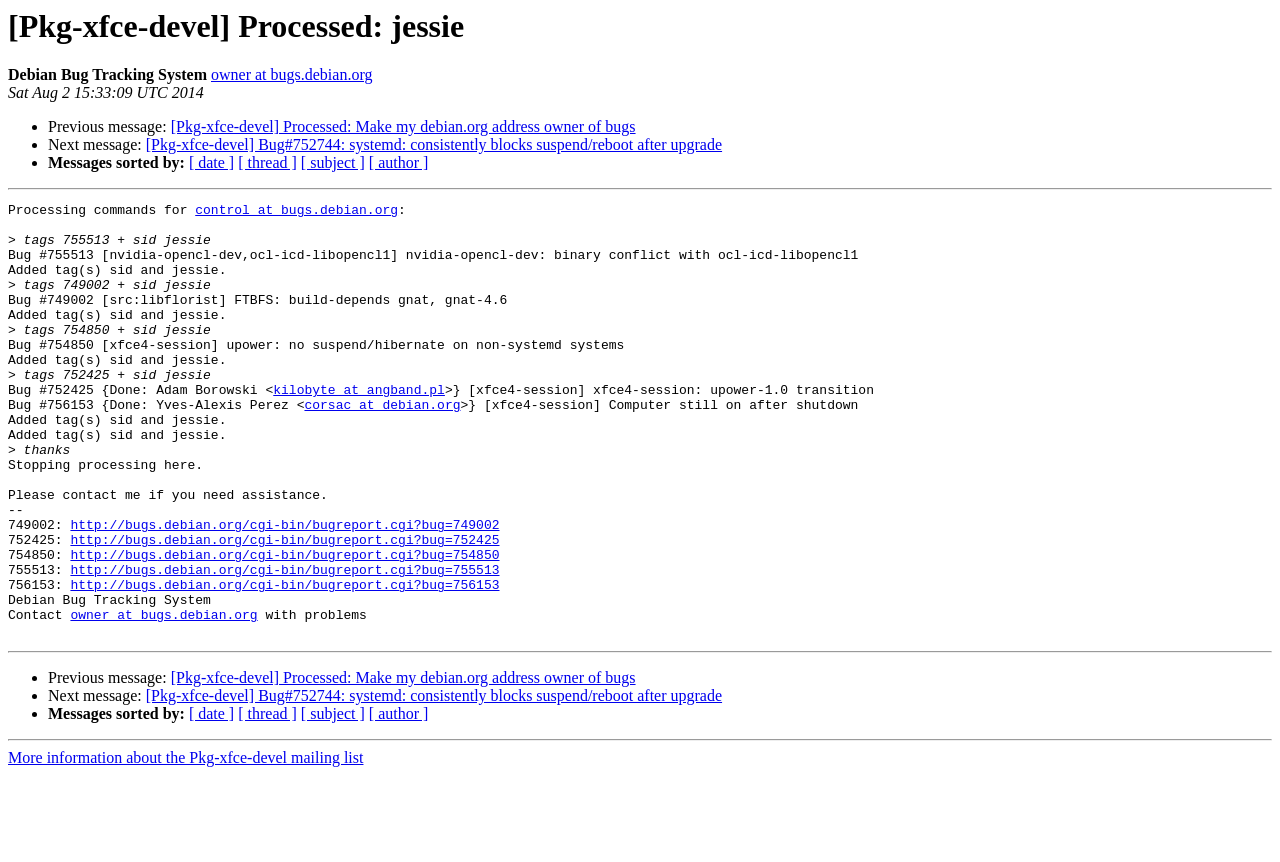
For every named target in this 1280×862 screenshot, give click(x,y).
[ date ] (211, 162)
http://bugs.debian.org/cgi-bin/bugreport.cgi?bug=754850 (284, 626)
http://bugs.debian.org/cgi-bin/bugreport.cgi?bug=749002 (284, 590)
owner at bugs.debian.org (291, 74)
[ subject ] (333, 162)
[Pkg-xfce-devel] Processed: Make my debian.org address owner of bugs (403, 126)
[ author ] (399, 162)
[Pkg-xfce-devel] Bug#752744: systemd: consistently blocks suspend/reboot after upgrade (434, 144)
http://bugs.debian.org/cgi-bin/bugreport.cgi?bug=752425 (284, 608)
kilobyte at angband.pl (359, 428)
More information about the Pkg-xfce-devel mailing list (185, 844)
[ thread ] (267, 162)
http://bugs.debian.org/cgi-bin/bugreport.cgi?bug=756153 (284, 662)
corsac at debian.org (382, 446)
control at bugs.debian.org (296, 212)
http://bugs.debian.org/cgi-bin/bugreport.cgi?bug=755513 (284, 644)
